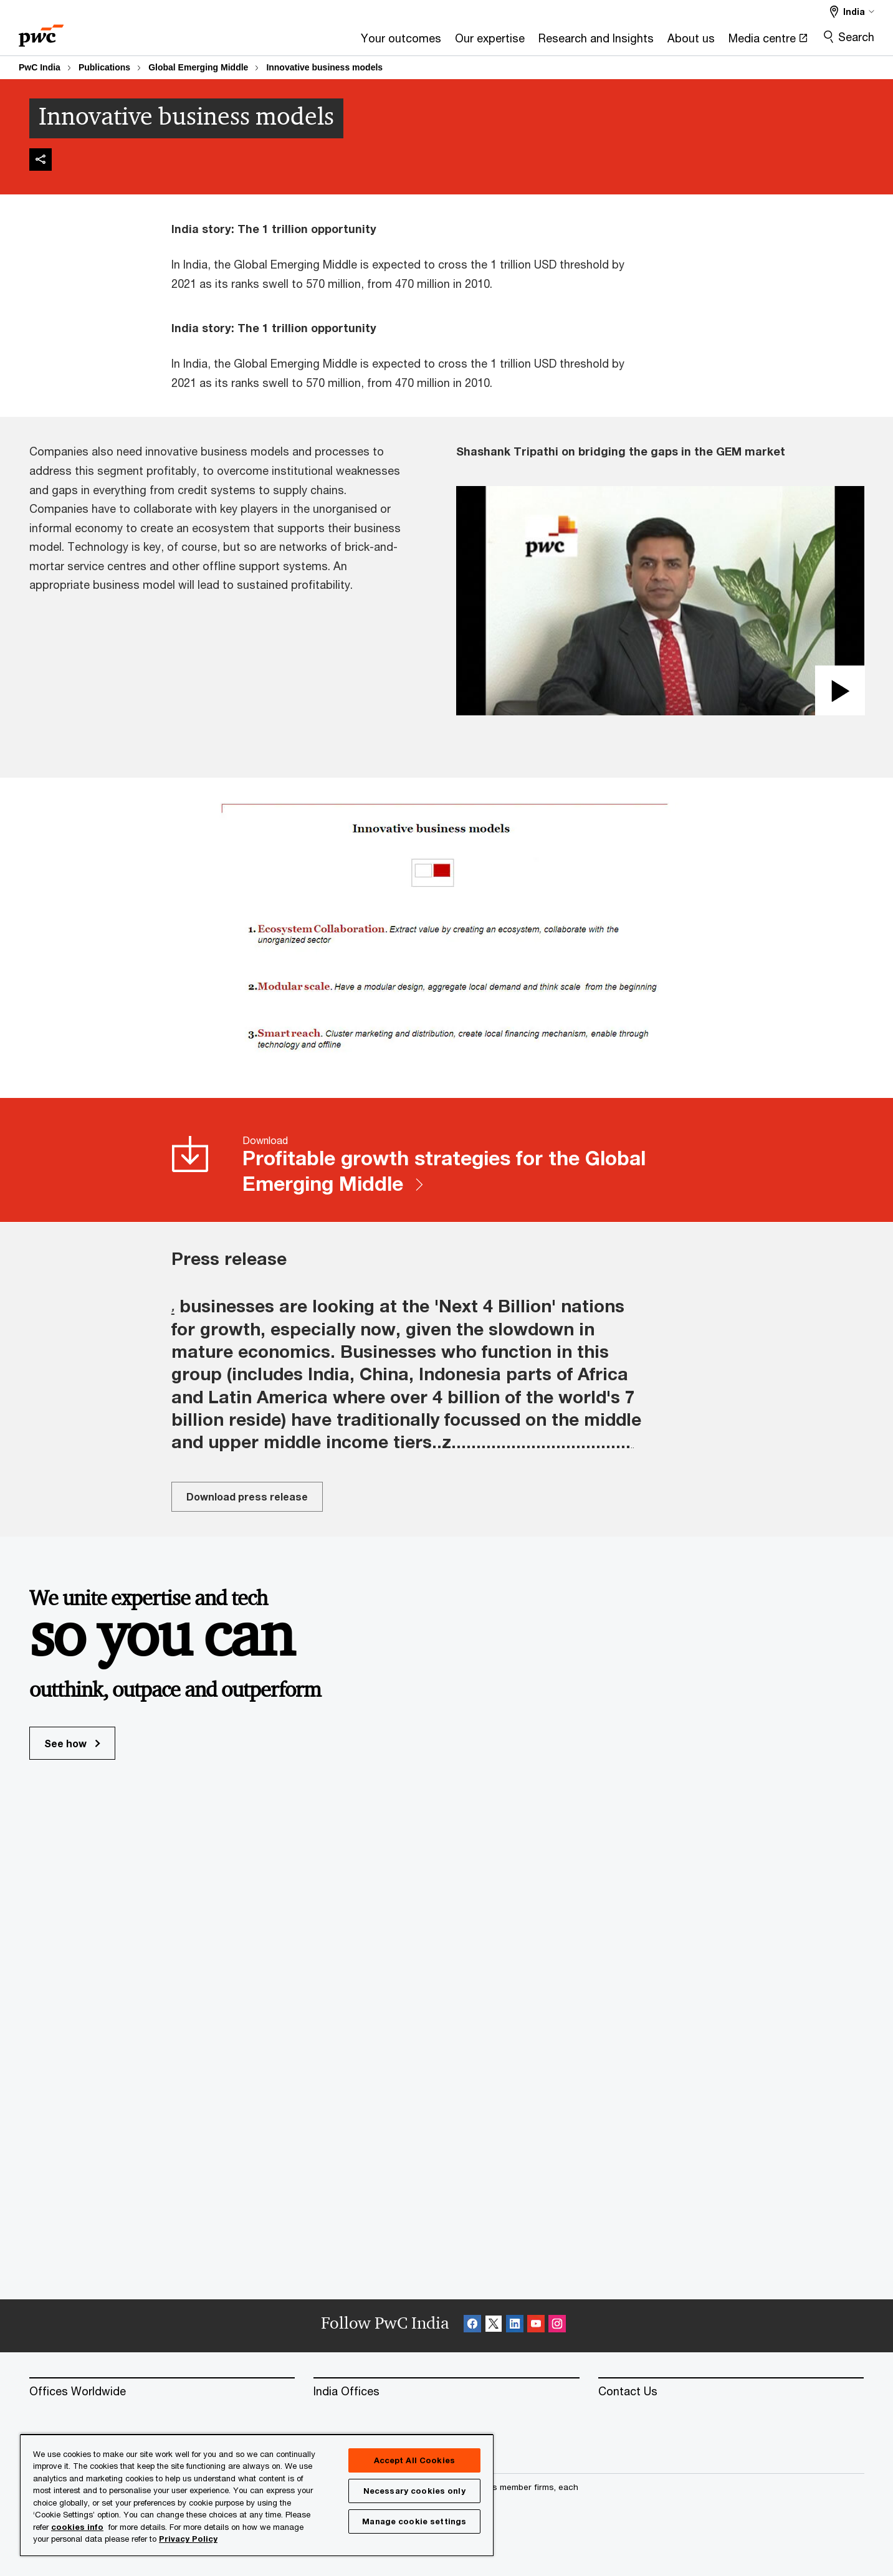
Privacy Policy (188, 2539)
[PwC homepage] (41, 31)
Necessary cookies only (414, 2491)
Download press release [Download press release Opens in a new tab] (247, 1496)
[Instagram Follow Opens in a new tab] (557, 2326)
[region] (257, 2494)
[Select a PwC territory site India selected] (852, 11)
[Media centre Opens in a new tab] (628, 42)
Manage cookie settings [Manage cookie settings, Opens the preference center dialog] (414, 2521)
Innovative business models (324, 67)
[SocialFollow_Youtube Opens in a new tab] (536, 2326)
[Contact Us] (731, 2391)
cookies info (77, 2527)
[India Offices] (446, 2391)
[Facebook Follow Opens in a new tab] (472, 2326)
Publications (104, 67)
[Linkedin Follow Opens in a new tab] (514, 2326)
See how (72, 1743)
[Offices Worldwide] (162, 2391)
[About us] (551, 42)
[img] (40, 159)
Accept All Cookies (414, 2460)
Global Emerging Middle (198, 67)
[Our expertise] (350, 42)
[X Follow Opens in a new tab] (493, 2326)
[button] (660, 600)
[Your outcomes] (261, 42)
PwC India (39, 67)
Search (856, 37)
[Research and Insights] (456, 42)
